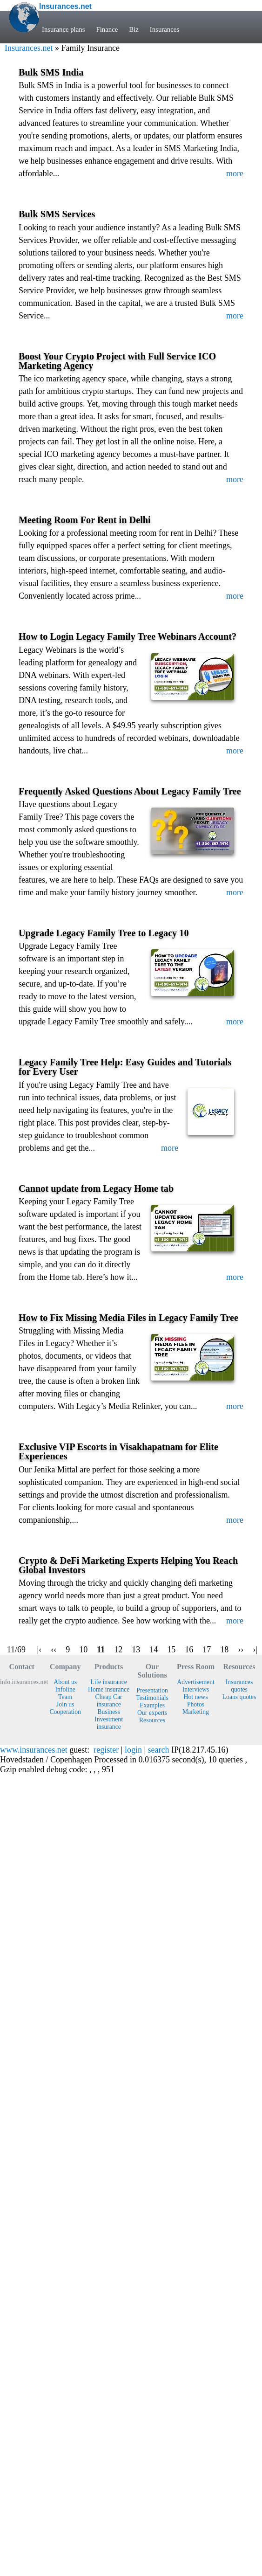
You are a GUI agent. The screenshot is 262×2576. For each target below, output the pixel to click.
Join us (65, 1704)
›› (240, 1649)
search (158, 1749)
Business (108, 1711)
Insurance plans (63, 29)
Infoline (65, 1689)
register (106, 1749)
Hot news (196, 1696)
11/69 (16, 1649)
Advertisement (196, 1681)
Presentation (152, 1690)
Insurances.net (29, 48)
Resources (152, 1720)
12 (118, 1649)
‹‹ (53, 1649)
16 (189, 1649)
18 (224, 1649)
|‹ (39, 1649)
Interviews (195, 1689)
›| (255, 1649)
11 (101, 1649)
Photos (195, 1704)
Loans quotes (239, 1696)
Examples (152, 1705)
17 (206, 1649)
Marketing (195, 1711)
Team (65, 1696)
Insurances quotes (239, 1685)
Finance (107, 29)
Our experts (152, 1712)
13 (136, 1649)
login (133, 1749)
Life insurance (108, 1681)
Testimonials (152, 1697)
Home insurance (108, 1689)
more (234, 173)
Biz (134, 29)
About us (65, 1681)
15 (171, 1649)
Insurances (164, 29)
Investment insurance (108, 1723)
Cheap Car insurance (108, 1700)
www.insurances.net (33, 1749)
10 (83, 1649)
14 (153, 1649)
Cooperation (65, 1711)
